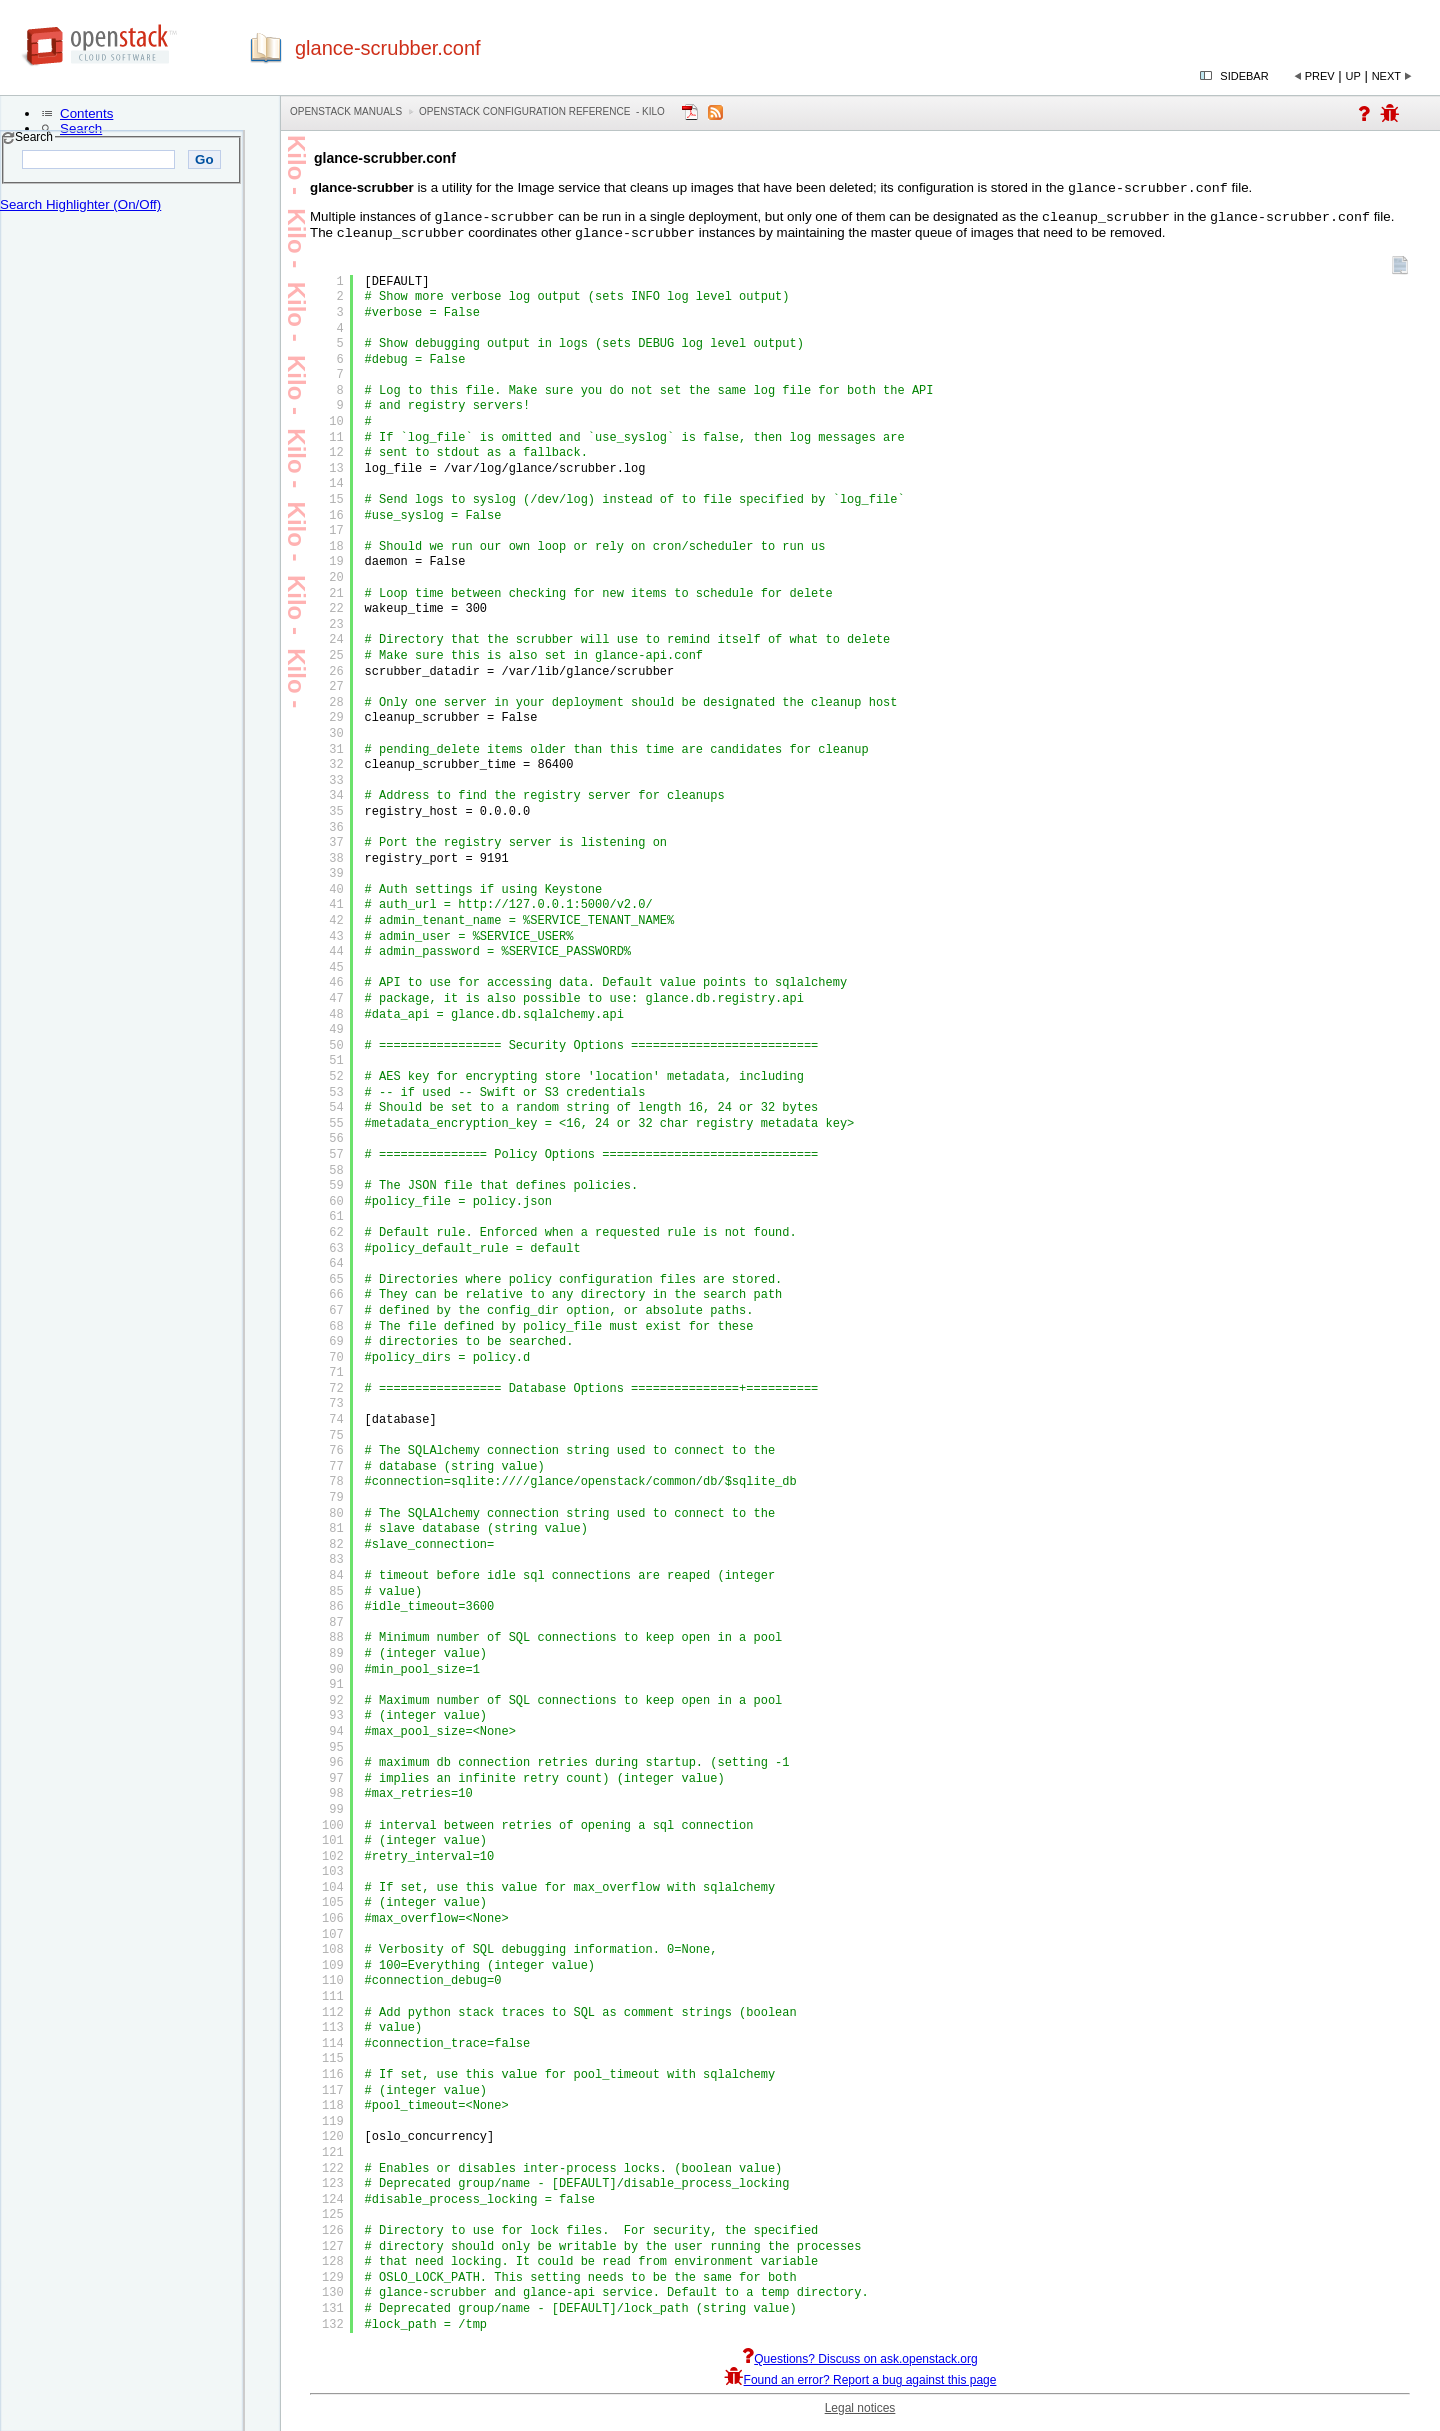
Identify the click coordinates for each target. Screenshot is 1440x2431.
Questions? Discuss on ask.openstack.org (859, 2365)
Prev (1320, 76)
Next (1386, 76)
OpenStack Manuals (346, 111)
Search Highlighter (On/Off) (80, 204)
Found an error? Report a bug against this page (860, 2386)
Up (1353, 76)
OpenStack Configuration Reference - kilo (542, 111)
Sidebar (1244, 76)
